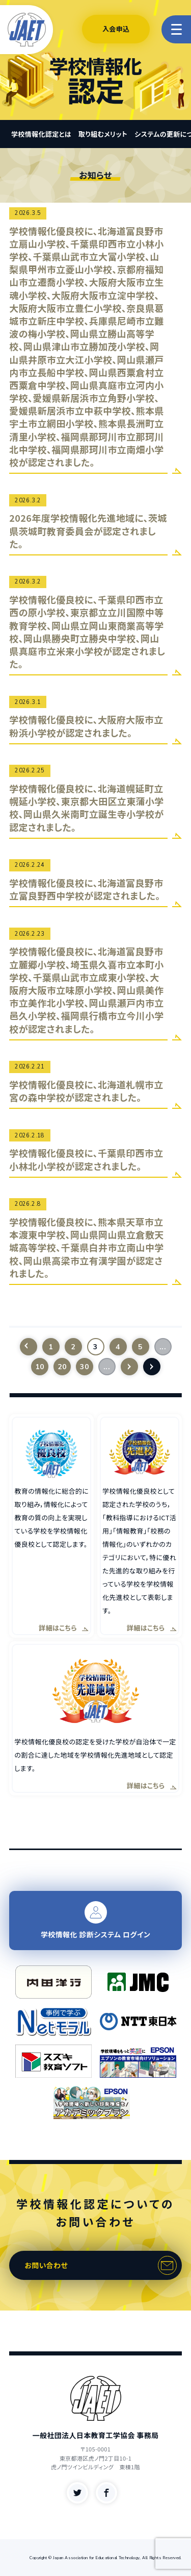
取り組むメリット (102, 134)
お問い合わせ (46, 2265)
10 (39, 1367)
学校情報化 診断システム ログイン (95, 1920)
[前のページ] (28, 1346)
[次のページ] (129, 1366)
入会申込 (116, 29)
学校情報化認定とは (41, 134)
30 (84, 1367)
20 (62, 1367)
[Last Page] (151, 1366)
